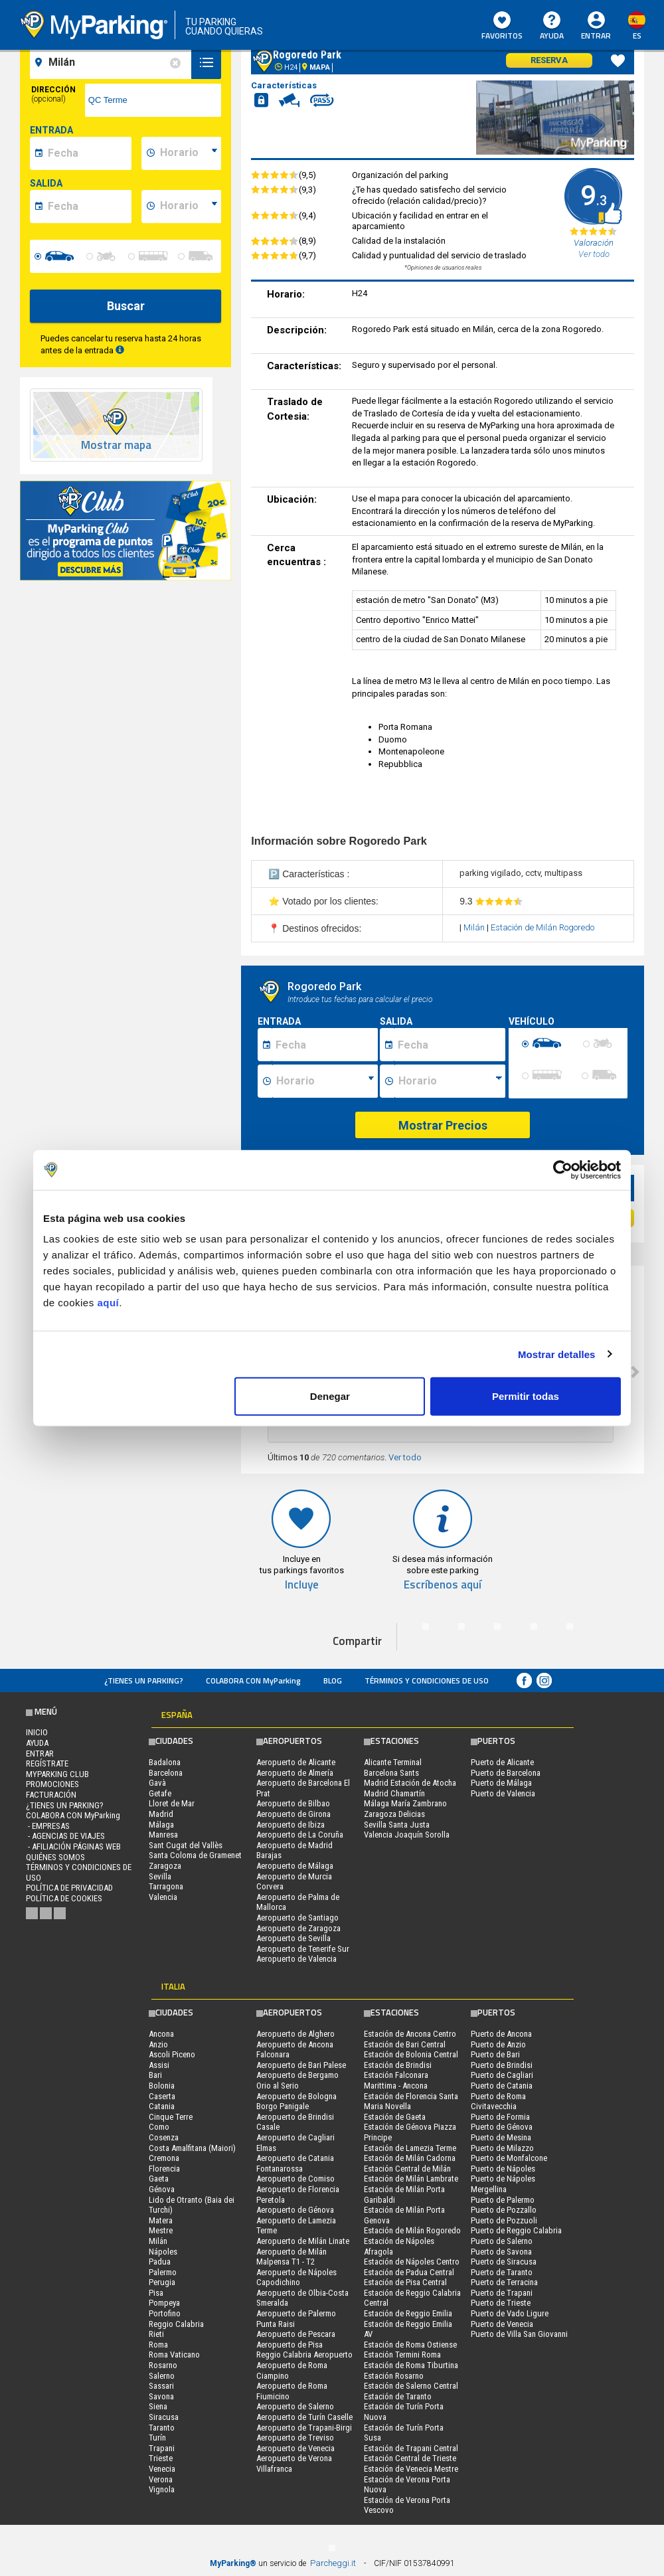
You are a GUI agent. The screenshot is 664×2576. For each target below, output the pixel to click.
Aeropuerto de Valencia (296, 1959)
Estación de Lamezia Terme (410, 2148)
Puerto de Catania (502, 2086)
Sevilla (160, 1876)
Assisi (159, 2065)
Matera (161, 2220)
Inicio (37, 1732)
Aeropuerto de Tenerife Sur (302, 1949)
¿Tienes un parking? (143, 1680)
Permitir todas (525, 1396)
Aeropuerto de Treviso (295, 2438)
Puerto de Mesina (501, 2137)
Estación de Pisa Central (405, 2282)
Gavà (157, 1783)
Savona (161, 2396)
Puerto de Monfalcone (509, 2158)
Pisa (156, 2293)
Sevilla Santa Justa (397, 1825)
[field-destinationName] (112, 62)
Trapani (162, 2448)
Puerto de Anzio (498, 2044)
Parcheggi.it (333, 2563)
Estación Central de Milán (407, 2169)
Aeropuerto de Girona (293, 1814)
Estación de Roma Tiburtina (411, 2365)
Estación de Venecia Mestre (411, 2469)
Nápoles (163, 2252)
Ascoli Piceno (172, 2054)
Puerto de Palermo (503, 2200)
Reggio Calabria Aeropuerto (304, 2355)
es (637, 35)
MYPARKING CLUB (57, 1774)
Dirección (53, 94)
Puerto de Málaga (501, 1783)
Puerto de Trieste (501, 2303)
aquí (108, 1302)
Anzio (158, 2044)
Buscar (126, 306)
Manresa (163, 1835)
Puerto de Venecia (502, 2324)
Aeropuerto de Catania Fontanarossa (295, 2163)
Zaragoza (165, 1866)
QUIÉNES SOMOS (55, 1857)
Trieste (161, 2458)
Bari (155, 2075)
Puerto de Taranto (502, 2272)
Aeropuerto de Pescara (295, 2334)
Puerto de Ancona (501, 2034)
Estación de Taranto (398, 2396)
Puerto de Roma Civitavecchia (498, 2101)
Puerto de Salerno (502, 2241)
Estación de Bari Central (405, 2044)
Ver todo (405, 1457)
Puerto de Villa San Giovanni (519, 2334)
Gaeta (159, 2179)
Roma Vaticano (174, 2355)
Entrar (596, 35)
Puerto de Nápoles (503, 2169)
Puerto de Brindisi (502, 2065)
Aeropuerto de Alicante (295, 1762)
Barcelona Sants (391, 1773)
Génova (162, 2189)
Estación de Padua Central (409, 2272)
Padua (160, 2262)
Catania (162, 2106)
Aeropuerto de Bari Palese (301, 2065)
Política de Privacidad (69, 1888)
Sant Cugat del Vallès (185, 1845)
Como (159, 2127)
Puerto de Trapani (502, 2293)
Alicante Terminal (393, 1762)
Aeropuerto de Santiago (297, 1918)
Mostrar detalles (557, 1353)
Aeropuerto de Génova (295, 2210)
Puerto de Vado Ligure (509, 2313)
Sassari (161, 2386)
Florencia (164, 2169)
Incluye (302, 1585)
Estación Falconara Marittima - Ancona (396, 2080)
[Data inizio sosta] (325, 1044)
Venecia (162, 2469)
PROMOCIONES (52, 1784)
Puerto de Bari (495, 2054)
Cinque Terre (171, 2117)
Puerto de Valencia (503, 1793)
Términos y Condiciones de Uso (427, 1680)
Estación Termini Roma (402, 2355)
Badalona (165, 1762)
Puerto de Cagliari (502, 2075)
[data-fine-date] (87, 206)
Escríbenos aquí (442, 1585)
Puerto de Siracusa (504, 2262)
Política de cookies (64, 1898)
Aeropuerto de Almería (294, 1773)
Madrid (161, 1814)
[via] (153, 100)
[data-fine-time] (188, 206)
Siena (158, 2406)
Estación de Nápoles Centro (411, 2262)
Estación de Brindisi (398, 2065)
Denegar (330, 1396)
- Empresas (48, 1826)
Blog (332, 1680)
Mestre (161, 2230)
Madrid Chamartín (394, 1793)
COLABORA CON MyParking (253, 1680)
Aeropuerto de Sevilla (293, 1938)
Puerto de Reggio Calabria (516, 2230)
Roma (158, 2345)
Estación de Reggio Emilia (408, 2313)
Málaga (161, 1825)
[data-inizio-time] (188, 153)
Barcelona (166, 1773)
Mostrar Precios (442, 1125)
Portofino (165, 2313)
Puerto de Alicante (502, 1762)
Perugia (162, 2282)
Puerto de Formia (500, 2117)
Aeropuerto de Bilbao (293, 1803)
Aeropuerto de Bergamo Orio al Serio (297, 2080)
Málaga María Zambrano (405, 1803)
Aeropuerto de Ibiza (290, 1825)
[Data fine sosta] (450, 1044)
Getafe (160, 1793)
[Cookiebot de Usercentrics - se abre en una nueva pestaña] (563, 1169)
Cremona (164, 2158)
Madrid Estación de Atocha (410, 1783)
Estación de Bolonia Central (411, 2054)
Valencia (163, 1897)
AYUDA (552, 26)
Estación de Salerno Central (411, 2386)
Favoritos (502, 26)
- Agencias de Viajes (65, 1836)
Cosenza (164, 2137)
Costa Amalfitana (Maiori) (192, 2148)
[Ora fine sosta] (450, 1081)
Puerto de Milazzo (502, 2148)
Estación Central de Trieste (410, 2458)
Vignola (162, 2489)
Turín (157, 2438)
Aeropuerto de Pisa (289, 2345)
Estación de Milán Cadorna (410, 2158)
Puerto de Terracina (504, 2282)
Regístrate (47, 1763)
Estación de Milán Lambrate (411, 2179)
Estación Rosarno (394, 2376)
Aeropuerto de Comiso (295, 2179)
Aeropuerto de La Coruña (299, 1835)
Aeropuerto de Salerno (295, 2406)
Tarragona (166, 1886)
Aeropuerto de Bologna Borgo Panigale (296, 2101)
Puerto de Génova (502, 2127)
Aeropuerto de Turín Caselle (304, 2417)
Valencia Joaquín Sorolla (407, 1835)
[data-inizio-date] (87, 153)
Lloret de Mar (172, 1803)
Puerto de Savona (501, 2252)
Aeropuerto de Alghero (295, 2034)
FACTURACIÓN (51, 1795)
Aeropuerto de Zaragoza (298, 1928)
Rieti (156, 2334)
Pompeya (164, 2303)
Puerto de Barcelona (505, 1773)
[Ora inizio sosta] (325, 1081)
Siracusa (164, 2417)
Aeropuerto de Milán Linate (302, 2241)
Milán (475, 927)
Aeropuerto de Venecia (295, 2448)
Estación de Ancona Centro (410, 2034)
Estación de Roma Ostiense (410, 2345)
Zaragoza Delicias (394, 1814)
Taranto (162, 2428)
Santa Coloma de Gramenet (195, 1855)
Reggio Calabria (176, 2324)
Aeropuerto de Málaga (294, 1866)
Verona (161, 2479)
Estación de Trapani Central (411, 2448)
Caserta (162, 2096)
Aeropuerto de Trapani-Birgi (304, 2428)
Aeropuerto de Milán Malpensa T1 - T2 (291, 2257)
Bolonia (162, 2086)
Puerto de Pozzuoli (504, 2220)
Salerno (162, 2376)
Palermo (163, 2272)
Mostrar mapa (116, 445)
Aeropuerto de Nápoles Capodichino (296, 2277)
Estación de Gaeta (395, 2117)
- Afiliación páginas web (73, 1846)
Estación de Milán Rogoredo (542, 927)
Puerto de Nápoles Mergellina (503, 2184)
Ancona (161, 2034)
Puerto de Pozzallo (504, 2210)
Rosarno (163, 2365)
